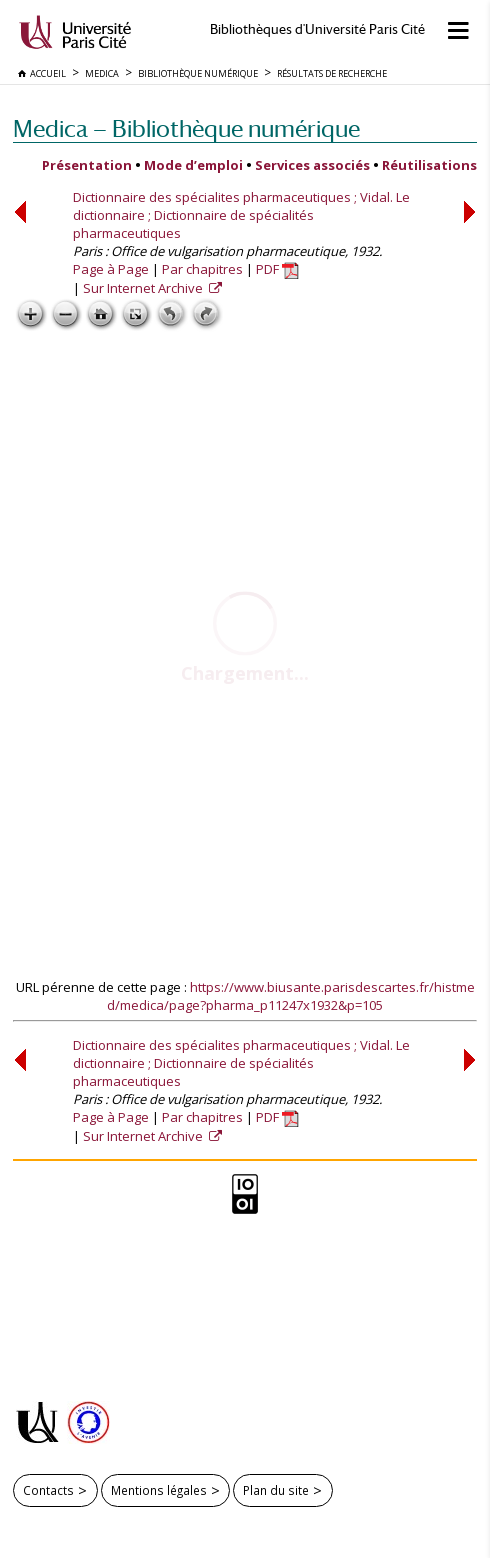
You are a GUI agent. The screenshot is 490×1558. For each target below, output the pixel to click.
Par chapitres (202, 269)
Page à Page (111, 269)
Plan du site (276, 1490)
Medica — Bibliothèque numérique (186, 128)
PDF (277, 269)
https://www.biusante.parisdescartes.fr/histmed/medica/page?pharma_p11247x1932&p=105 (291, 996)
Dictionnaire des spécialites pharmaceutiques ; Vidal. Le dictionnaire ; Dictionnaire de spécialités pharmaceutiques (241, 215)
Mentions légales (159, 1490)
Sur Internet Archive (144, 288)
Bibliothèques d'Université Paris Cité (317, 29)
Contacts (48, 1490)
